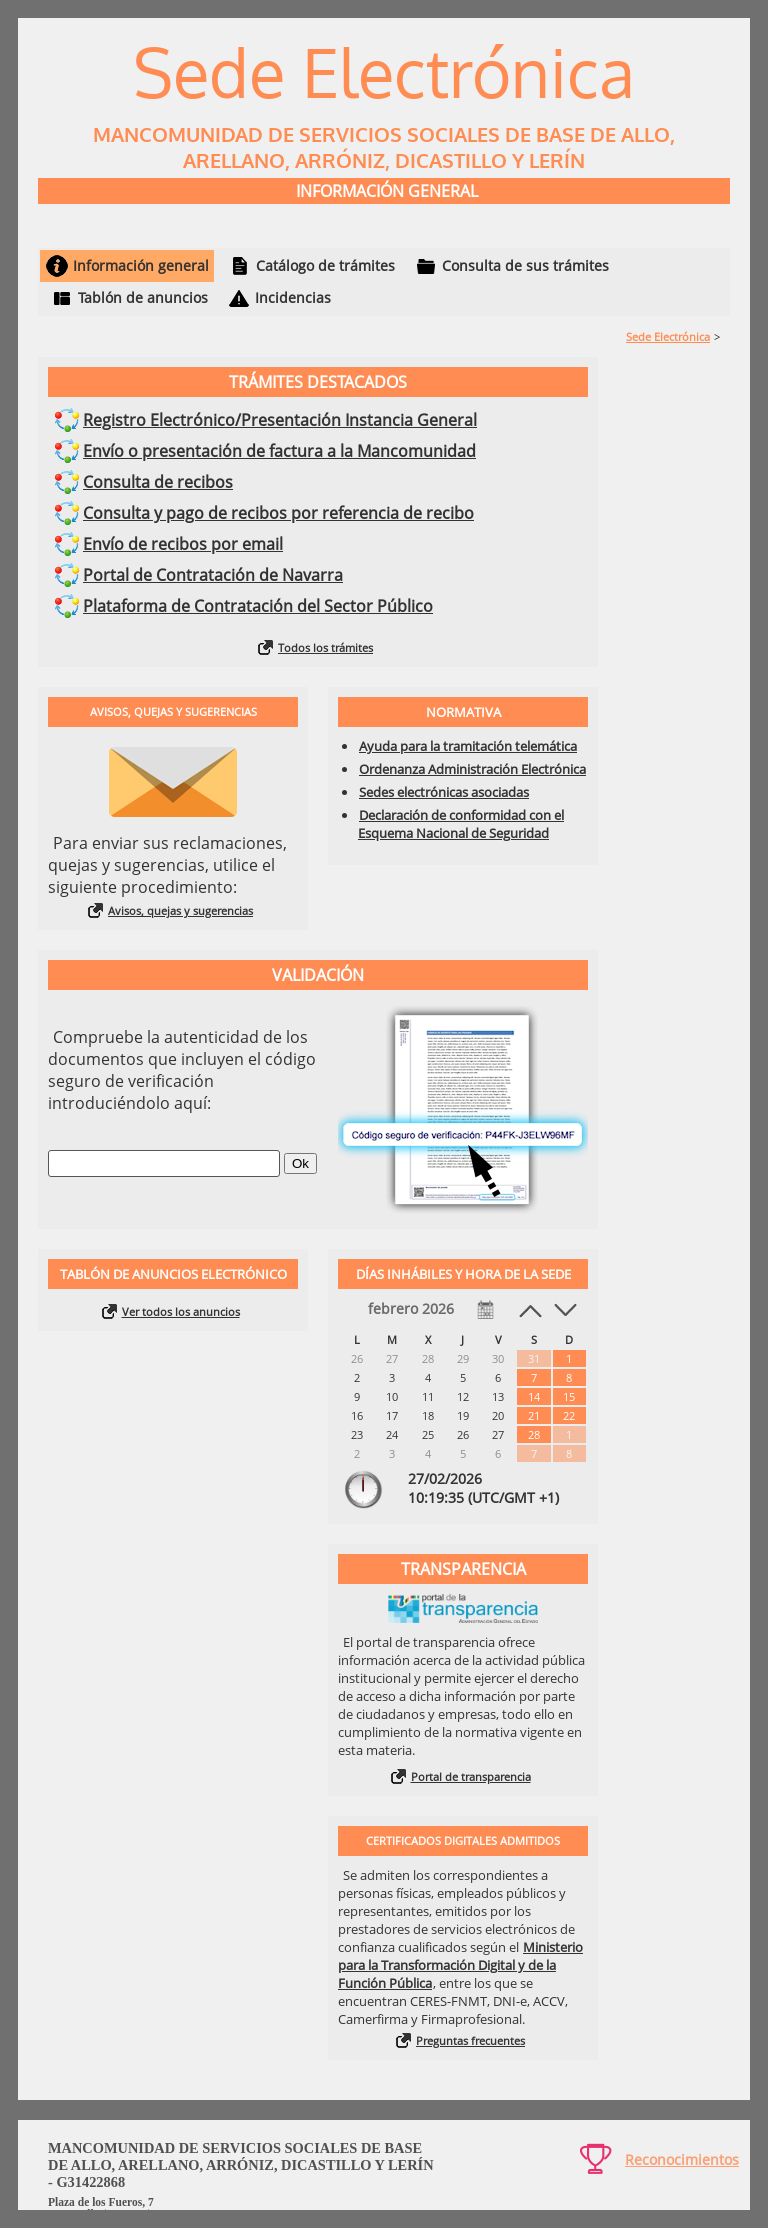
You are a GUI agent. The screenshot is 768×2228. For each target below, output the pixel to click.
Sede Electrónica (668, 336)
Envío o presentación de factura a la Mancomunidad (279, 451)
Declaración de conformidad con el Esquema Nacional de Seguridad (461, 824)
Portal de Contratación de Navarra (213, 575)
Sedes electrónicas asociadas (444, 792)
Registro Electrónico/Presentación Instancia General (280, 420)
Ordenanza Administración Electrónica (472, 769)
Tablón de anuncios (143, 297)
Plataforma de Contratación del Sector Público (258, 606)
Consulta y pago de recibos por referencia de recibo (278, 513)
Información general (141, 265)
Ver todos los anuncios (181, 1311)
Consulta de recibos (158, 482)
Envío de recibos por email (183, 544)
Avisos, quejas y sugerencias (180, 910)
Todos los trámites (325, 647)
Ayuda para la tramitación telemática (468, 746)
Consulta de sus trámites (525, 265)
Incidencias (293, 297)
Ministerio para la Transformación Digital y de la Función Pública (460, 1965)
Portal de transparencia (471, 1776)
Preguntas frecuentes (470, 2040)
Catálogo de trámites (325, 265)
